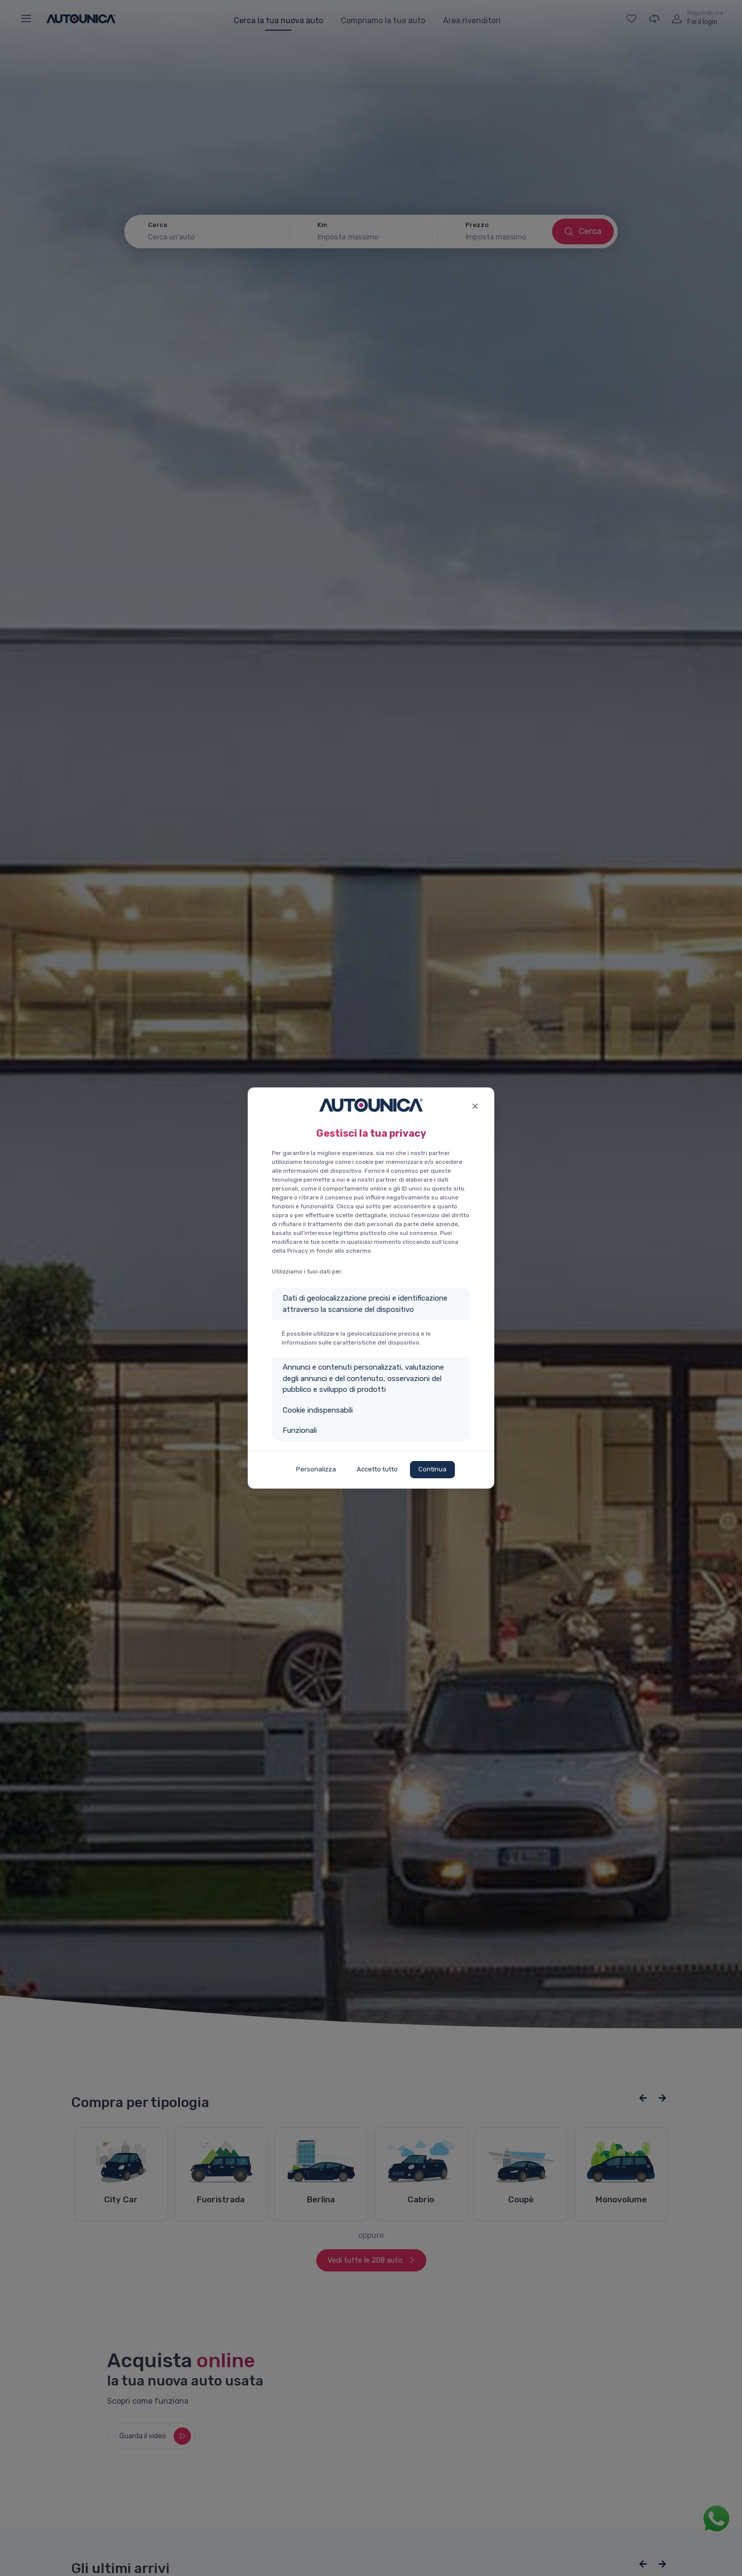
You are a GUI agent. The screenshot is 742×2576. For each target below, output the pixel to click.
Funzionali (300, 1430)
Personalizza (316, 1469)
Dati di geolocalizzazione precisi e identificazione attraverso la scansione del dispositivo (365, 1304)
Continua (432, 1469)
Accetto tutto (377, 1469)
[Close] (475, 1105)
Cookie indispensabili (318, 1410)
